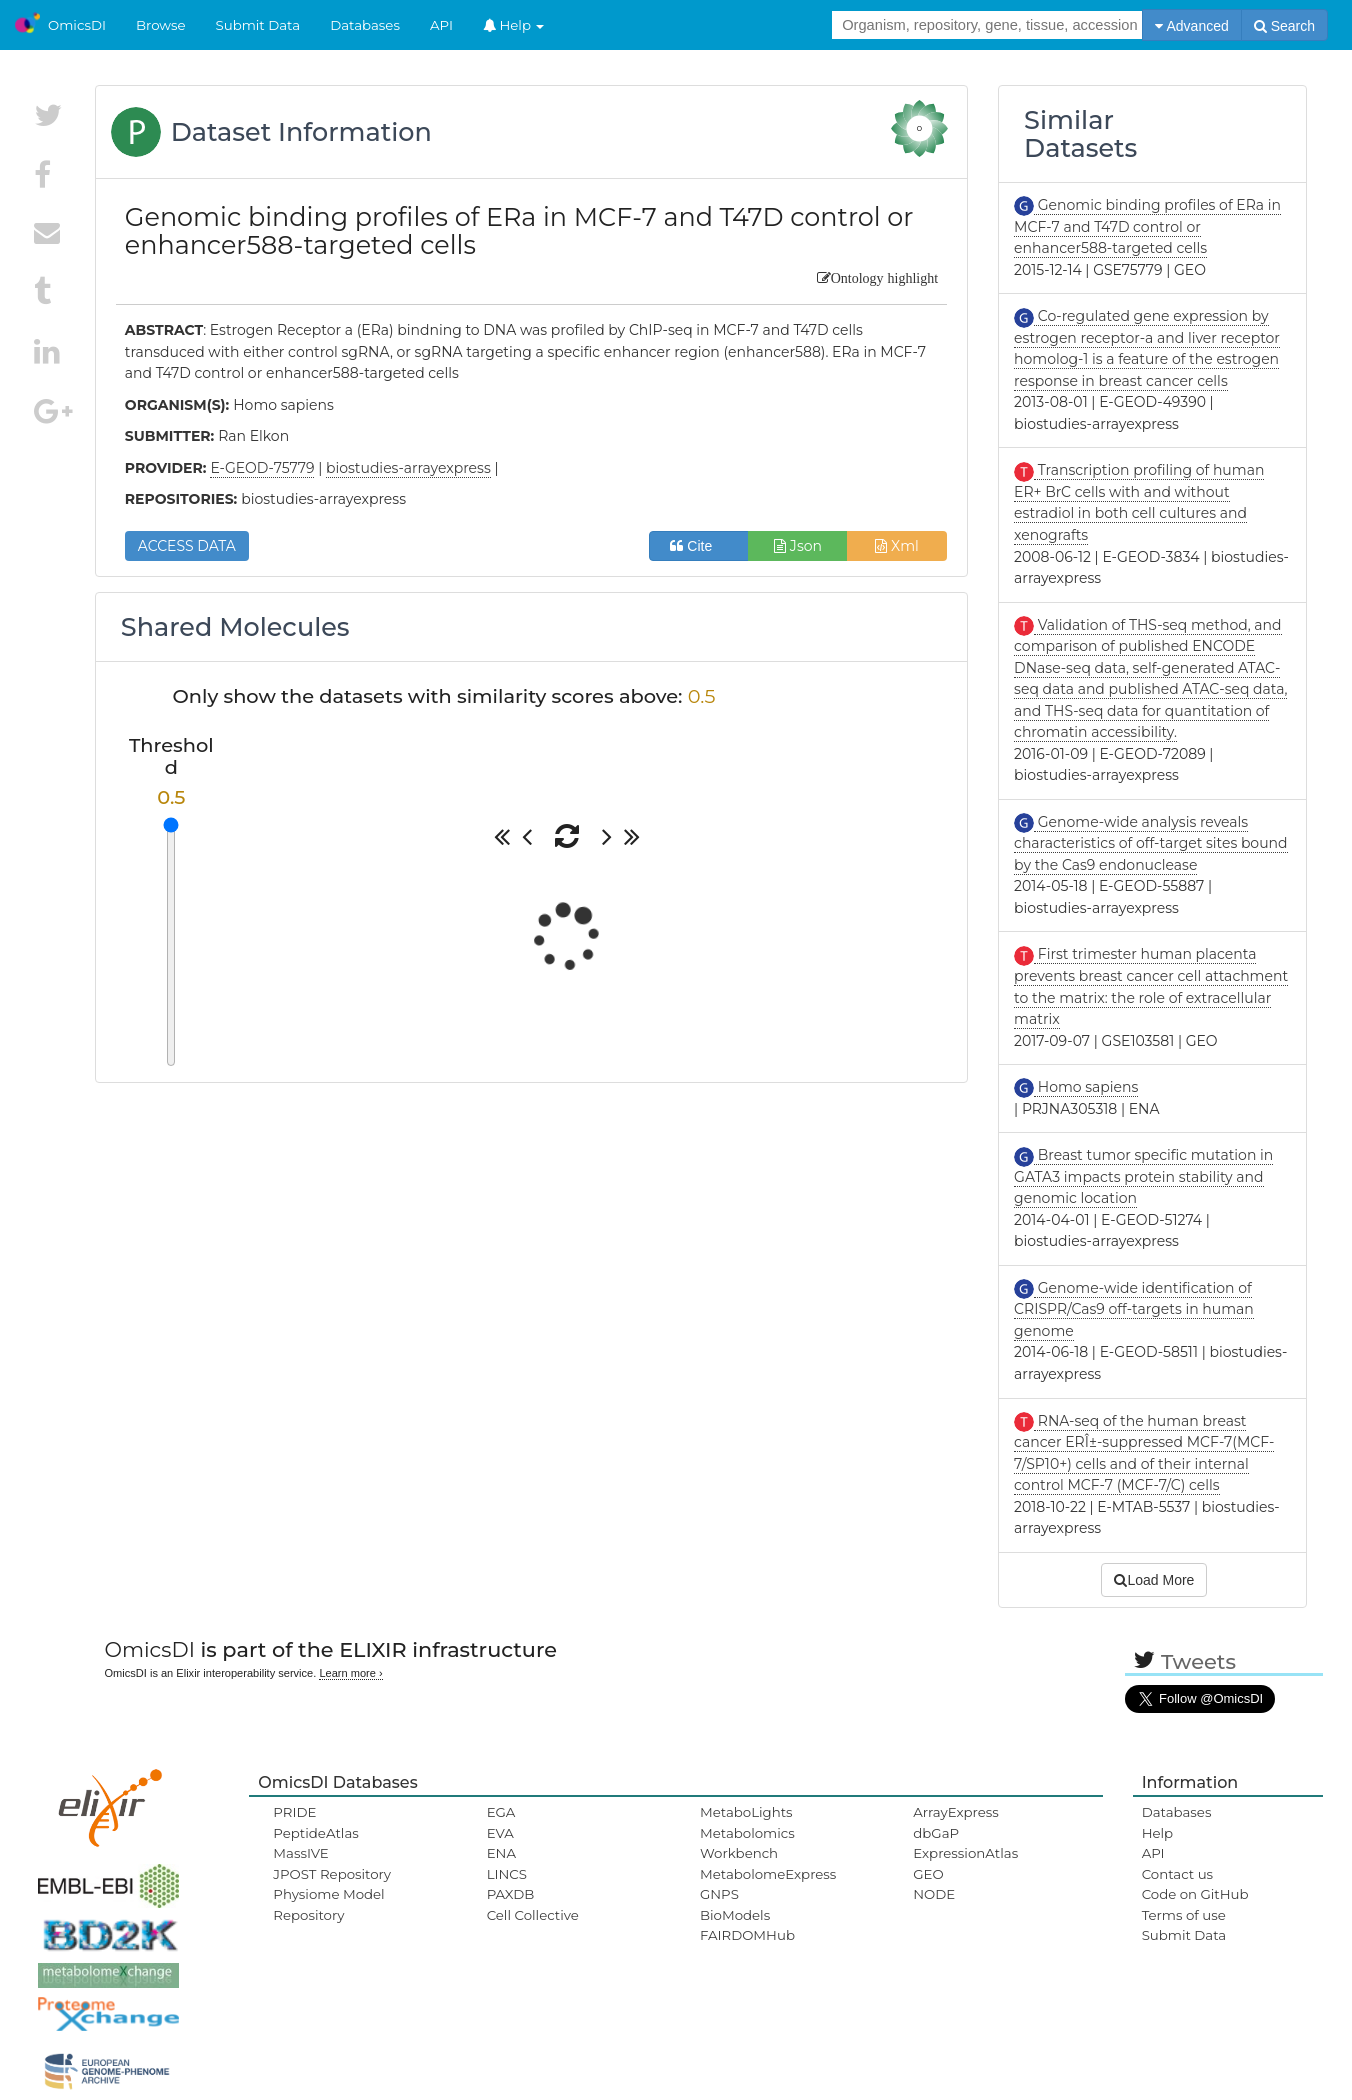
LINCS (507, 1874)
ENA (501, 1853)
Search (1284, 26)
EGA (501, 1812)
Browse (161, 25)
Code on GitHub (1195, 1894)
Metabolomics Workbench (747, 1843)
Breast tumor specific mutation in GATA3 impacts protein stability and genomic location (1143, 1176)
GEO (928, 1874)
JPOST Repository (332, 1874)
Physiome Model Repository (328, 1904)
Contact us (1177, 1874)
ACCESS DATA (187, 546)
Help (514, 25)
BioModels (735, 1915)
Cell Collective (533, 1915)
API (441, 25)
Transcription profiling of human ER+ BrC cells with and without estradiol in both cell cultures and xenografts (1139, 502)
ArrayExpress (956, 1812)
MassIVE (300, 1853)
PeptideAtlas (315, 1833)
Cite (698, 546)
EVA (500, 1833)
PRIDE (294, 1812)
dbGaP (936, 1833)
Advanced (1191, 26)
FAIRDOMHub (747, 1935)
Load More (1154, 1580)
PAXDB (511, 1894)
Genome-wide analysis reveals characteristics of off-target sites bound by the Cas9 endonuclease (1150, 843)
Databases (365, 25)
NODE (934, 1894)
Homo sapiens (1086, 1087)
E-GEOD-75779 (262, 468)
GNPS (719, 1894)
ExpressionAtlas (965, 1853)
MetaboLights (746, 1812)
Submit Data (258, 25)
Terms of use (1184, 1915)
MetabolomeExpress (768, 1874)
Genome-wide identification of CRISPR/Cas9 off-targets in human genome (1134, 1309)
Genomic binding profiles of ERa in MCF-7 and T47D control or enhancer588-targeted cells (1147, 226)
